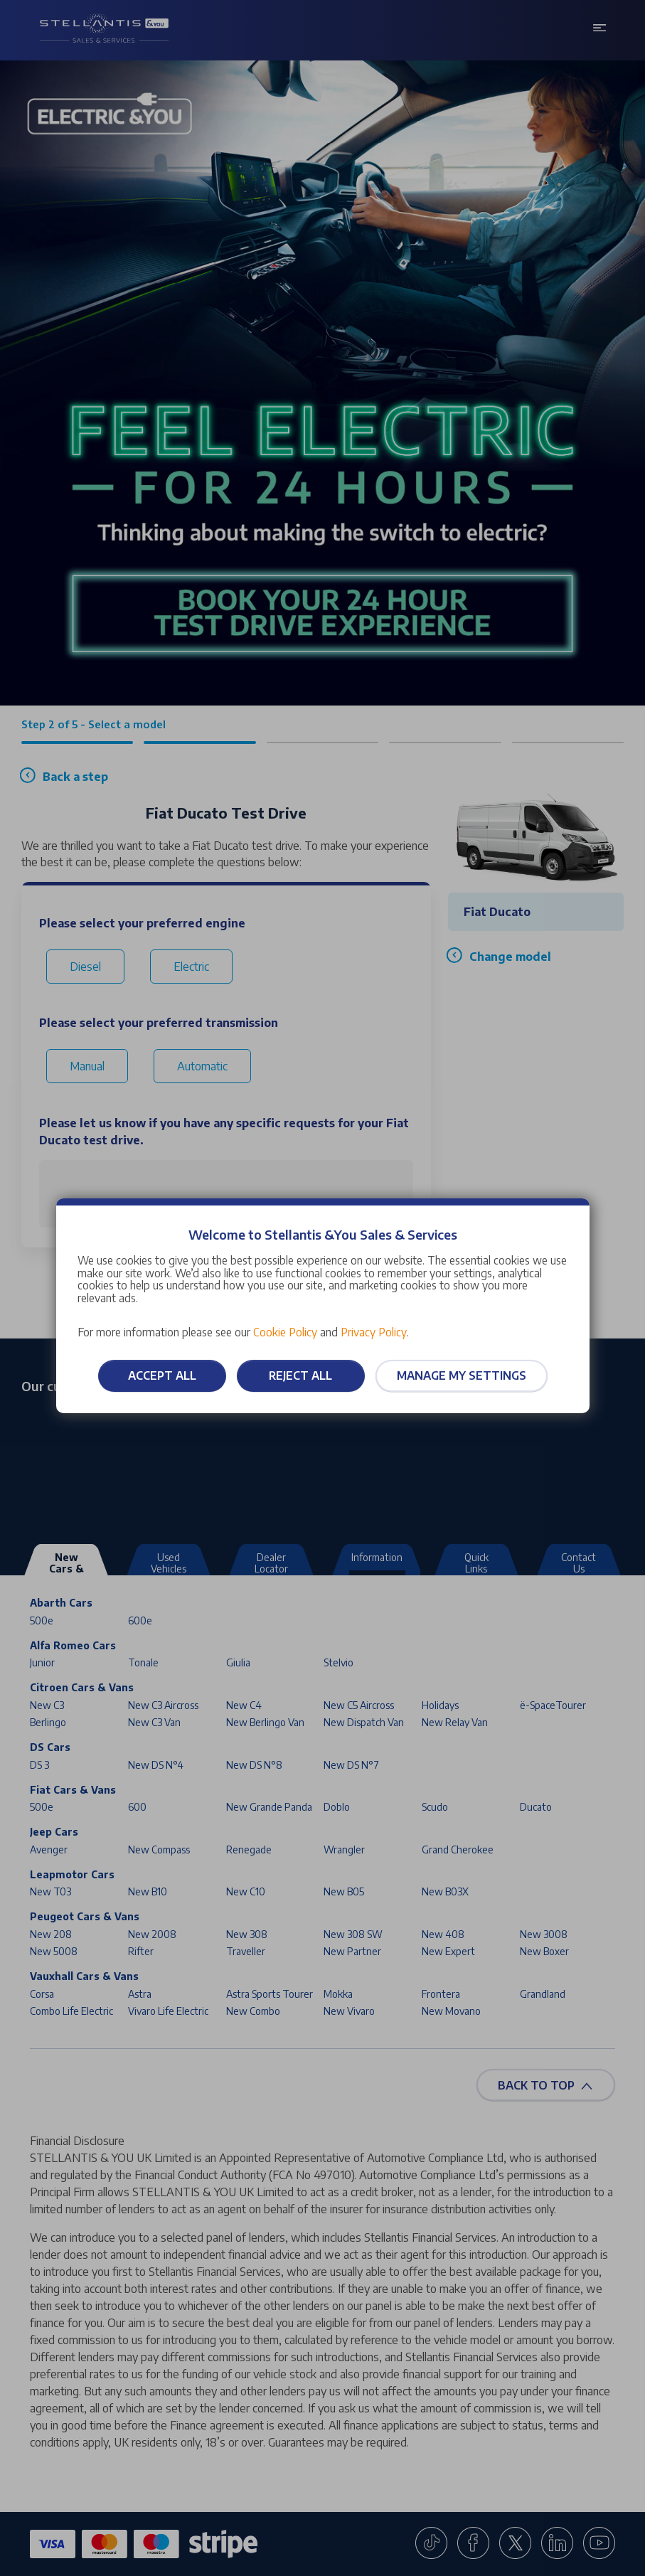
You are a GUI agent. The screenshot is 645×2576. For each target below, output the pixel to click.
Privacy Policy (374, 1331)
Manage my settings (461, 1375)
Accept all (162, 1375)
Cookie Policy (285, 1331)
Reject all (300, 1375)
